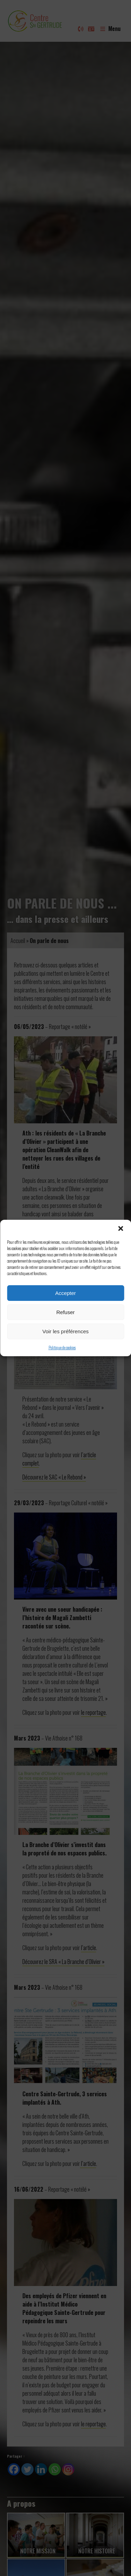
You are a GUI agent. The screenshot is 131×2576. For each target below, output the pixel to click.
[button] (120, 1228)
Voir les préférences (65, 1331)
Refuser (65, 1312)
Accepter (65, 1293)
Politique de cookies (62, 1347)
